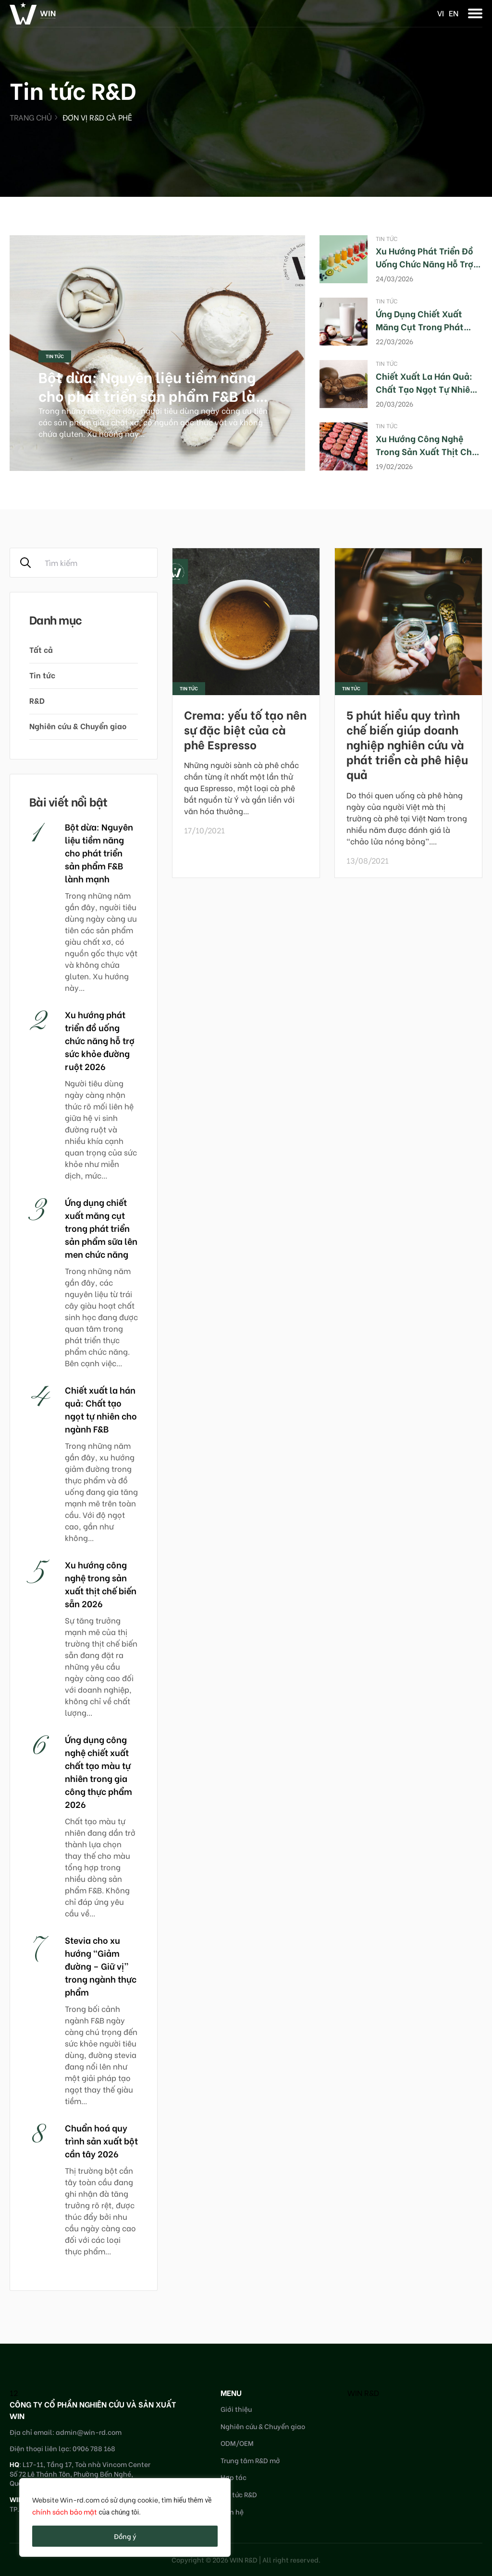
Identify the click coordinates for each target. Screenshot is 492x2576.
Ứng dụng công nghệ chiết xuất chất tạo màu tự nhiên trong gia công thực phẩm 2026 (98, 1771)
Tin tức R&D (239, 2494)
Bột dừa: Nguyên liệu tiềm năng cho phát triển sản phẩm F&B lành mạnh (155, 395)
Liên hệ (232, 2511)
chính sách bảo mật (64, 2511)
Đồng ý (125, 2536)
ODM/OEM (237, 2443)
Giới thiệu (236, 2409)
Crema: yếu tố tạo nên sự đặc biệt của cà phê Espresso (245, 729)
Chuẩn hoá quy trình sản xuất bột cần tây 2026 (101, 2140)
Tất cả (41, 649)
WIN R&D (363, 2392)
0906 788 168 (94, 2448)
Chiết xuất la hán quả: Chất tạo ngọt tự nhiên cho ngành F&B (425, 388)
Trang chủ (31, 116)
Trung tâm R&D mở (250, 2460)
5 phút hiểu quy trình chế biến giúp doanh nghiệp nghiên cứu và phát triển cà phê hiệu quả (407, 744)
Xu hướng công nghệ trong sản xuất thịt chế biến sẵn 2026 (426, 451)
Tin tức (55, 356)
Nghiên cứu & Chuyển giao (77, 725)
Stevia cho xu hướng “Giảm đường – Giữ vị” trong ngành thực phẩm (100, 1965)
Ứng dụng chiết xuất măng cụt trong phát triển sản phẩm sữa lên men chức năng (101, 1227)
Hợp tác (233, 2477)
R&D (37, 700)
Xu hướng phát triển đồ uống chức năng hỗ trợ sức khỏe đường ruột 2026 (100, 1040)
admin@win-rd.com (89, 2432)
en (453, 12)
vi (440, 12)
